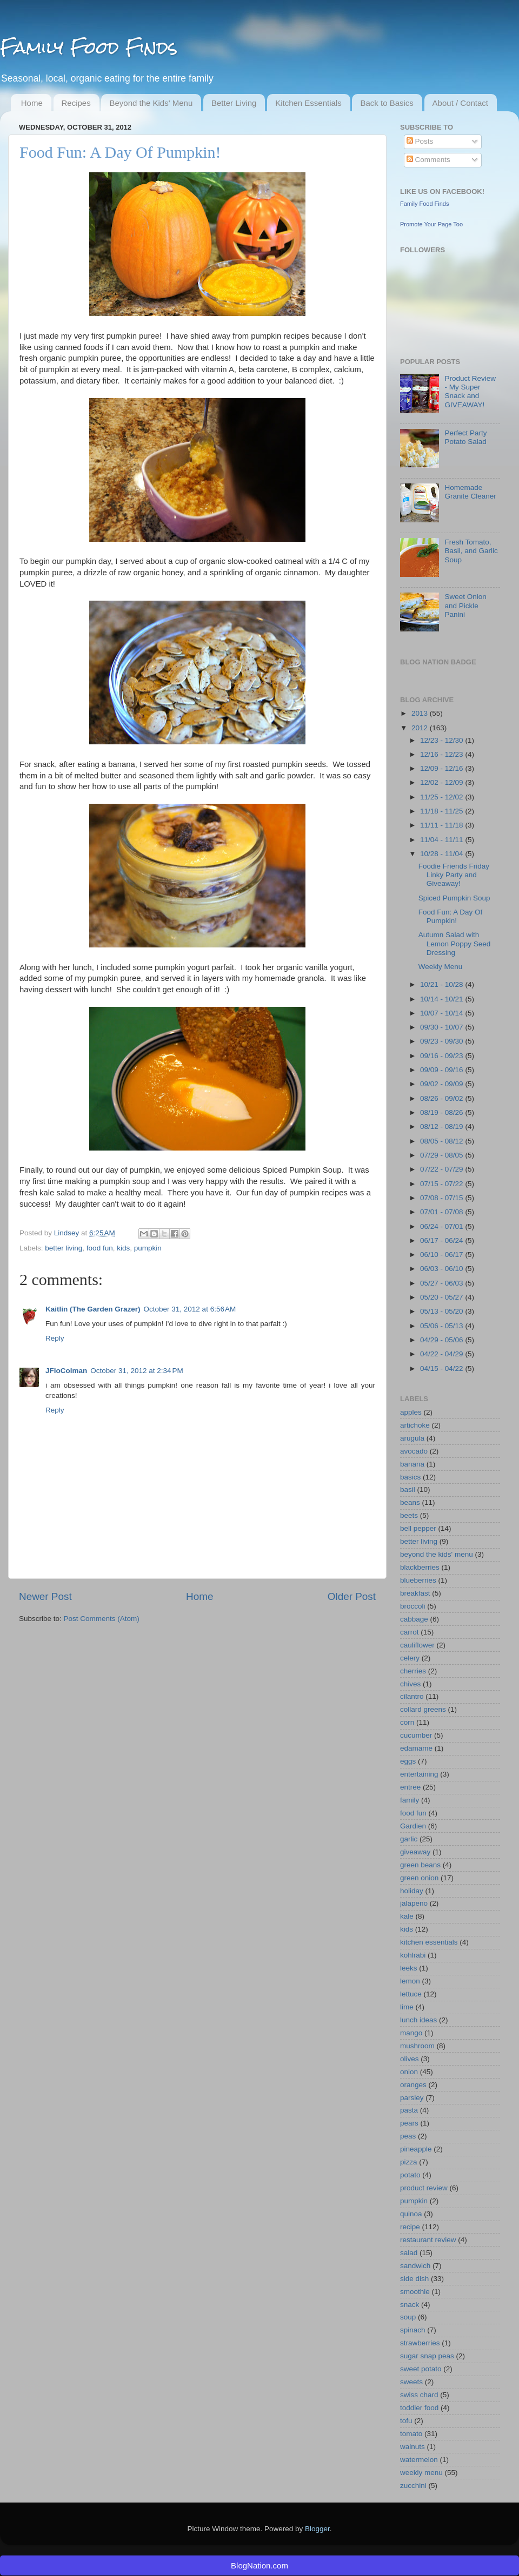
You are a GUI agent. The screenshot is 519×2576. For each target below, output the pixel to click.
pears (409, 2123)
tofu (406, 2421)
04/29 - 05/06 (442, 1340)
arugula (412, 1438)
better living (63, 1248)
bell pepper (418, 1528)
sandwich (415, 2266)
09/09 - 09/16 (442, 1070)
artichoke (415, 1425)
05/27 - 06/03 (442, 1283)
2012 (420, 728)
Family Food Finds (88, 47)
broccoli (412, 1606)
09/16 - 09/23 (442, 1056)
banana (412, 1464)
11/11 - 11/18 (442, 825)
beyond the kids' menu (436, 1554)
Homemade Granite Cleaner (470, 491)
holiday (411, 1891)
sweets (411, 2382)
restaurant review (428, 2240)
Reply (54, 1338)
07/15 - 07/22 (442, 1184)
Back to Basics (386, 102)
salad (408, 2253)
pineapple (416, 2149)
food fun (99, 1248)
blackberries (420, 1567)
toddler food (419, 2408)
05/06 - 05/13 (442, 1326)
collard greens (423, 1709)
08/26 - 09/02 (442, 1098)
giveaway (415, 1852)
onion (409, 2072)
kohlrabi (412, 1955)
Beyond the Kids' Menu (150, 102)
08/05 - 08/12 (442, 1141)
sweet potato (421, 2369)
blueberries (418, 1580)
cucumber (416, 1735)
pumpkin (148, 1248)
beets (409, 1515)
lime (407, 2007)
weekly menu (421, 2473)
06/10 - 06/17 (442, 1254)
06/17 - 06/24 (442, 1240)
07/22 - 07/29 (442, 1169)
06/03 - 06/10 (442, 1269)
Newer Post (45, 1596)
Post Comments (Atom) (101, 1619)
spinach (412, 2330)
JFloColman (66, 1371)
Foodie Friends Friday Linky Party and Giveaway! (453, 874)
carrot (409, 1632)
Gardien (413, 1826)
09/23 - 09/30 (442, 1041)
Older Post (352, 1596)
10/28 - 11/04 (442, 854)
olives (409, 2059)
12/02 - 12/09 (442, 782)
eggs (408, 1761)
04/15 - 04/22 (442, 1368)
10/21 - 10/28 (442, 984)
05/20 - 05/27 (442, 1297)
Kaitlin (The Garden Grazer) (93, 1309)
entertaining (419, 1774)
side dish (414, 2279)
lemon (410, 1981)
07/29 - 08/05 (442, 1155)
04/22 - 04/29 (442, 1354)
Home (32, 102)
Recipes (76, 102)
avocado (414, 1451)
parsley (412, 2098)
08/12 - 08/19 (442, 1126)
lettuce (411, 1994)
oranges (413, 2085)
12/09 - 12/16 (442, 768)
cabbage (414, 1619)
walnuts (412, 2447)
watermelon (419, 2460)
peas (408, 2136)
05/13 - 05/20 (442, 1311)
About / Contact (460, 102)
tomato (411, 2434)
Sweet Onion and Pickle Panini (465, 605)
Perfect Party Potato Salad (465, 437)
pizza (408, 2162)
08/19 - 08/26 (442, 1112)
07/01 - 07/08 (442, 1212)
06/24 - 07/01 (442, 1226)
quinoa (411, 2214)
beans (410, 1502)
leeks (408, 1968)
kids (123, 1248)
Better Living (233, 102)
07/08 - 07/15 (442, 1198)
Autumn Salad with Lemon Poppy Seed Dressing (454, 943)
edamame (416, 1748)
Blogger (317, 2529)
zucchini (413, 2485)
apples (411, 1412)
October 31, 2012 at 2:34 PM (136, 1371)
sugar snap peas (427, 2356)
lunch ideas (418, 2020)
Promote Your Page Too (431, 224)
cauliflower (417, 1645)
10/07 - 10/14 (442, 1013)
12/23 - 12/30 (442, 740)
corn (407, 1722)
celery (410, 1658)
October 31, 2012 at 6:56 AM (190, 1309)
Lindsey (67, 1233)
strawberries (420, 2343)
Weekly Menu (440, 967)
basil (407, 1489)
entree (410, 1787)
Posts (420, 141)
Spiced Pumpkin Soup (454, 898)
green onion (419, 1878)
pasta (409, 2110)
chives (410, 1684)
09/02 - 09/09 (442, 1084)
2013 (420, 713)
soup (408, 2317)
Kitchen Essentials (308, 102)
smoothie (415, 2292)
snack (409, 2305)
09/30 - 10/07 (442, 1027)
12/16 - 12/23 (442, 754)
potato (410, 2175)
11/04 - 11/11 (442, 840)
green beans (420, 1865)
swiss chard (419, 2395)
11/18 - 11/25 (442, 811)
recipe (410, 2227)
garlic (408, 1839)
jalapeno (414, 1903)
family (409, 1800)
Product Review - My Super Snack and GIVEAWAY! (470, 391)
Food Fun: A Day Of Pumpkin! (450, 916)
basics (410, 1477)
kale (407, 1916)
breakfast (415, 1593)
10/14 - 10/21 (442, 999)
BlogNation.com (259, 2565)
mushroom (417, 2046)
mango (411, 2033)
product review (424, 2188)
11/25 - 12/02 (442, 797)
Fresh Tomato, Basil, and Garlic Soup (470, 550)
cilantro (412, 1696)
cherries (413, 1671)
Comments (428, 160)
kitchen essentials (429, 1942)
